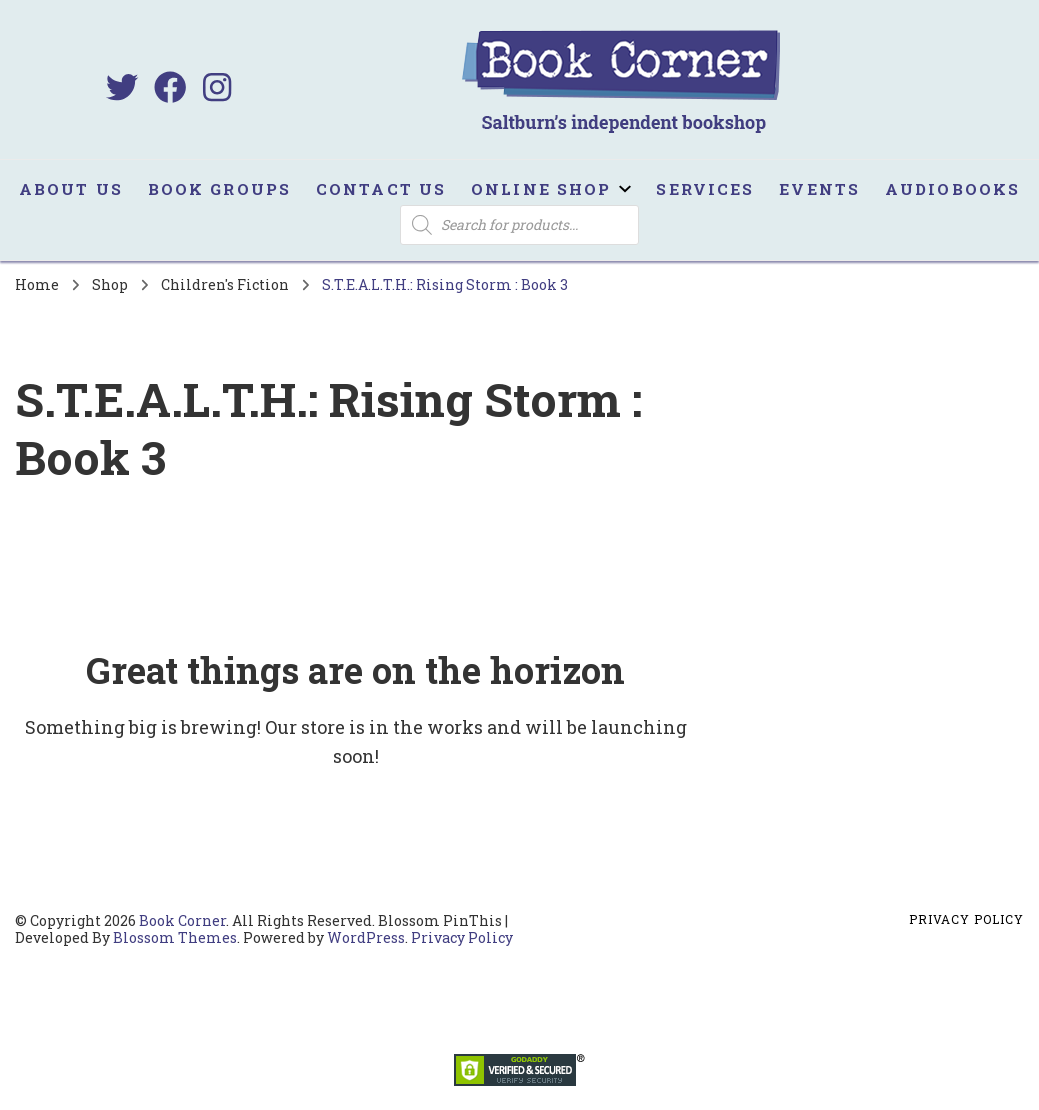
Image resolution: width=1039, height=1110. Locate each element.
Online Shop (541, 189)
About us (71, 189)
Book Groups (219, 189)
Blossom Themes (175, 937)
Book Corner (182, 920)
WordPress (366, 937)
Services (705, 189)
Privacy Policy (462, 937)
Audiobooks (952, 189)
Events (819, 189)
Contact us (381, 189)
